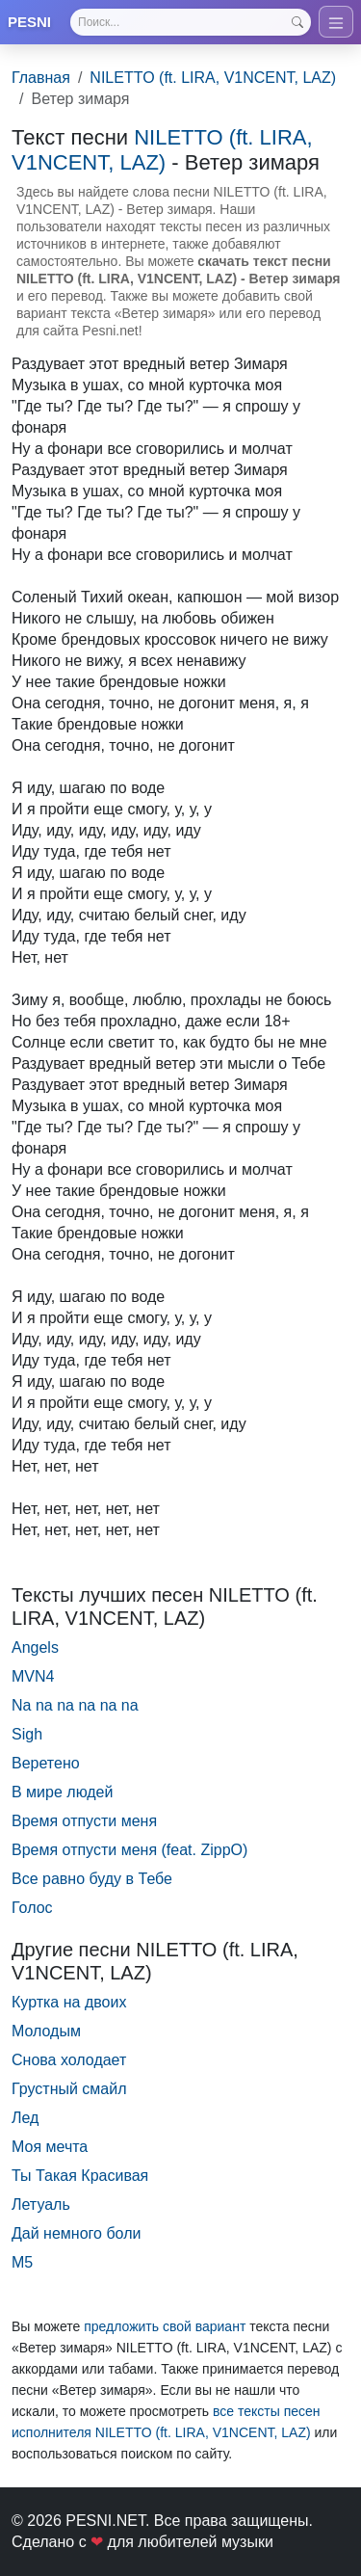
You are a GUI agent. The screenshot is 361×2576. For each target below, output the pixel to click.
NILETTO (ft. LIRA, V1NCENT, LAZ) (213, 77)
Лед (25, 2118)
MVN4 (33, 1676)
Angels (35, 1647)
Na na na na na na (75, 1705)
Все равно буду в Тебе (92, 1879)
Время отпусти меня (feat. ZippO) (129, 1850)
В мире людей (62, 1792)
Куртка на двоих (69, 2002)
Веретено (46, 1763)
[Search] (190, 22)
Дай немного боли (76, 2233)
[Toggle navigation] (336, 22)
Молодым (46, 2031)
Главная (41, 77)
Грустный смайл (69, 2089)
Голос (32, 1907)
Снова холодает (69, 2060)
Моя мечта (50, 2146)
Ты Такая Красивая (80, 2175)
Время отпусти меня (84, 1821)
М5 (22, 2262)
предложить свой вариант (164, 2326)
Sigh (27, 1734)
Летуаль (41, 2204)
